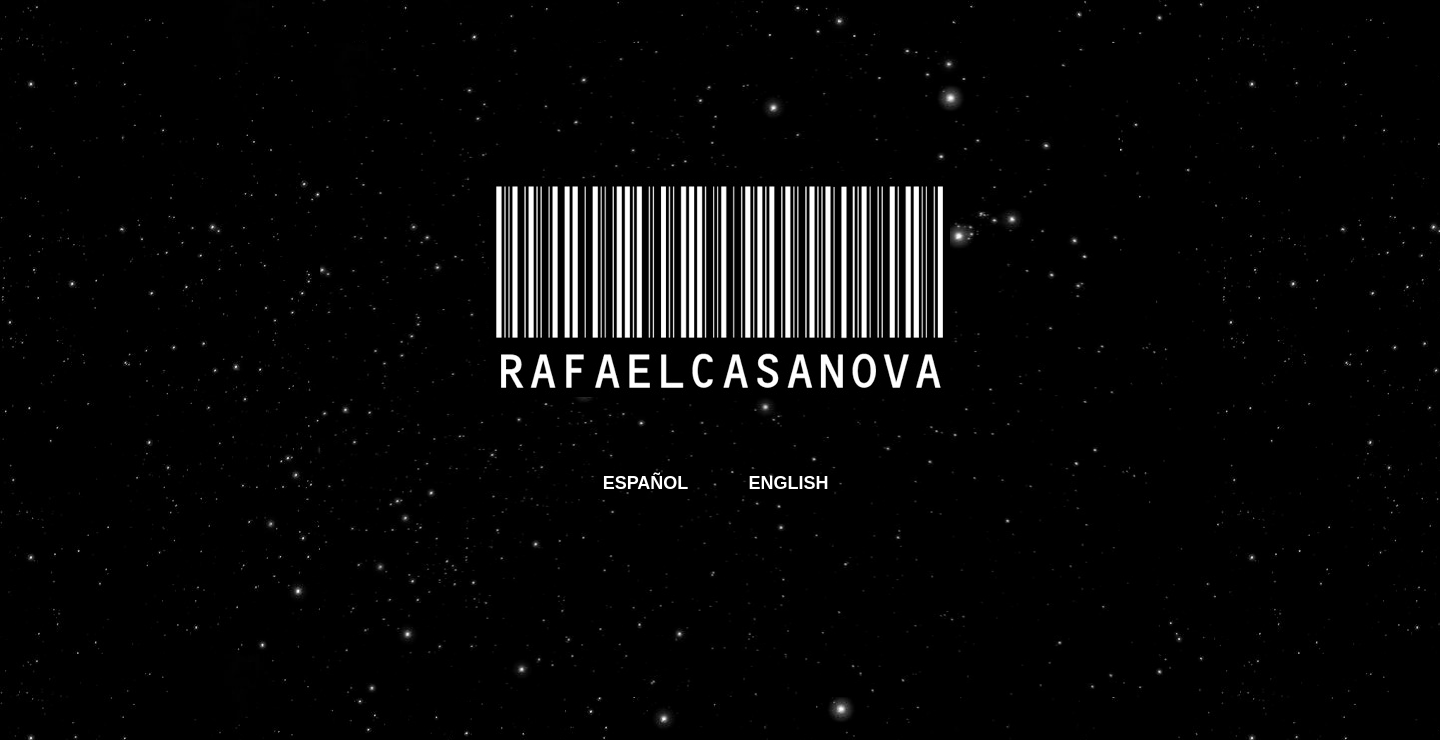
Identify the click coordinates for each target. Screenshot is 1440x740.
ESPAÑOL (646, 483)
